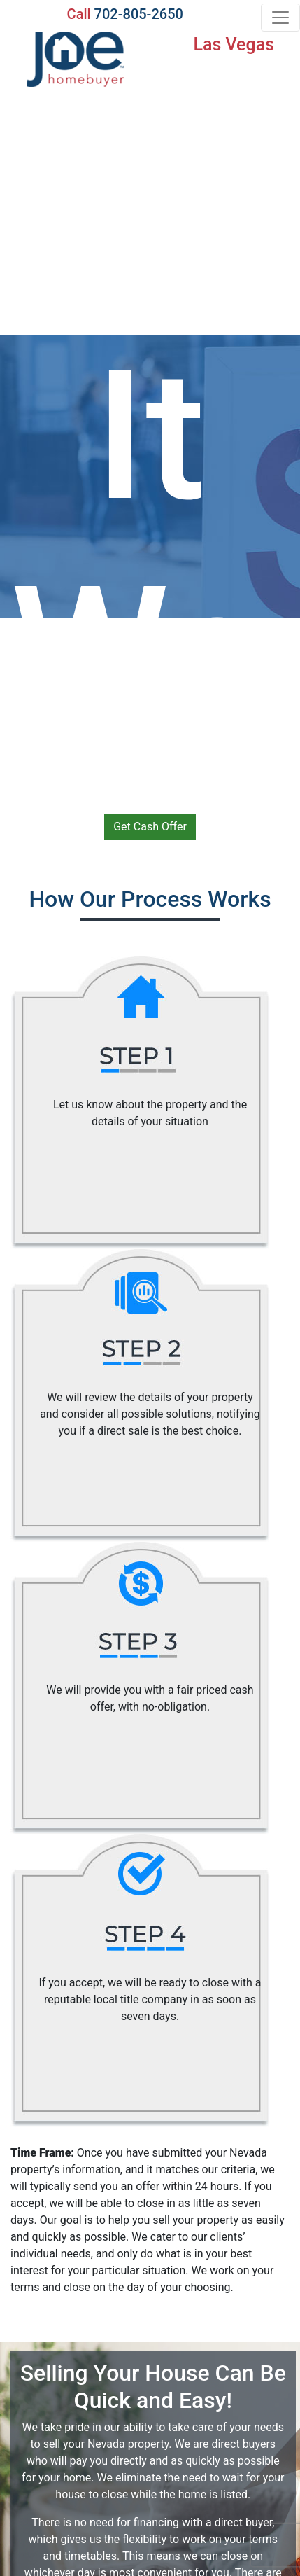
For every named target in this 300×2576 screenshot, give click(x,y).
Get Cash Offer (150, 826)
